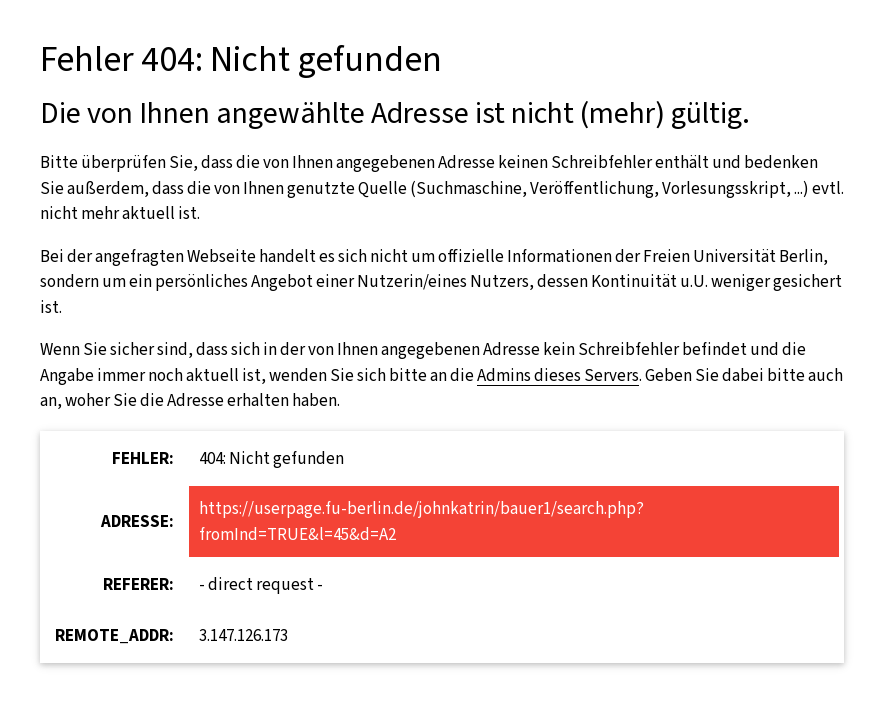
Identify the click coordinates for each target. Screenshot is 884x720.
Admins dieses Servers (558, 375)
